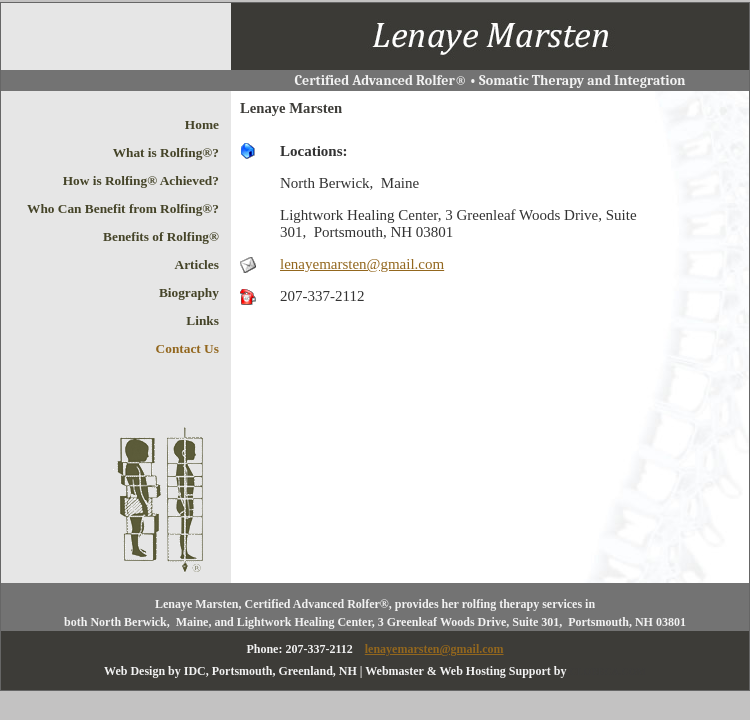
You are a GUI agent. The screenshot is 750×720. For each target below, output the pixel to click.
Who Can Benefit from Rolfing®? (123, 208)
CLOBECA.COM (608, 671)
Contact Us (187, 348)
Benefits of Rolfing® (161, 236)
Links (202, 320)
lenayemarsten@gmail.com (362, 264)
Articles (197, 264)
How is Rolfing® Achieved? (141, 180)
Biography (189, 292)
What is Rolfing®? (166, 152)
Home (202, 124)
